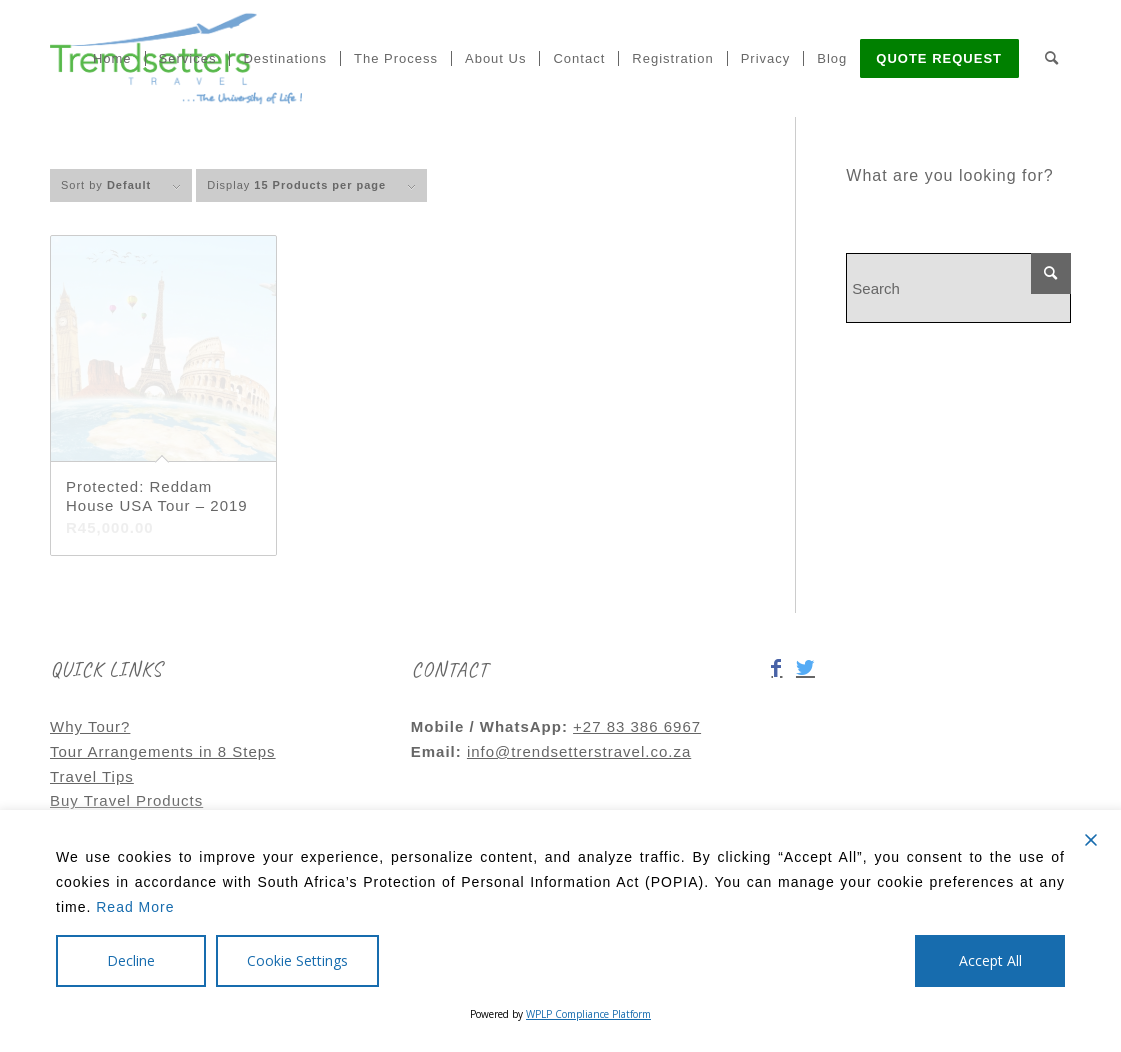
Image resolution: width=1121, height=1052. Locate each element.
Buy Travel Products (126, 800)
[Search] (1051, 58)
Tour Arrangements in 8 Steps (163, 751)
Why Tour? (90, 726)
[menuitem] (112, 58)
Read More (135, 907)
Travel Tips (92, 776)
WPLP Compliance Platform (588, 1014)
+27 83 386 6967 (637, 726)
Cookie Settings (297, 960)
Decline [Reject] (131, 960)
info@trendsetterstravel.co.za (579, 751)
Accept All (990, 960)
